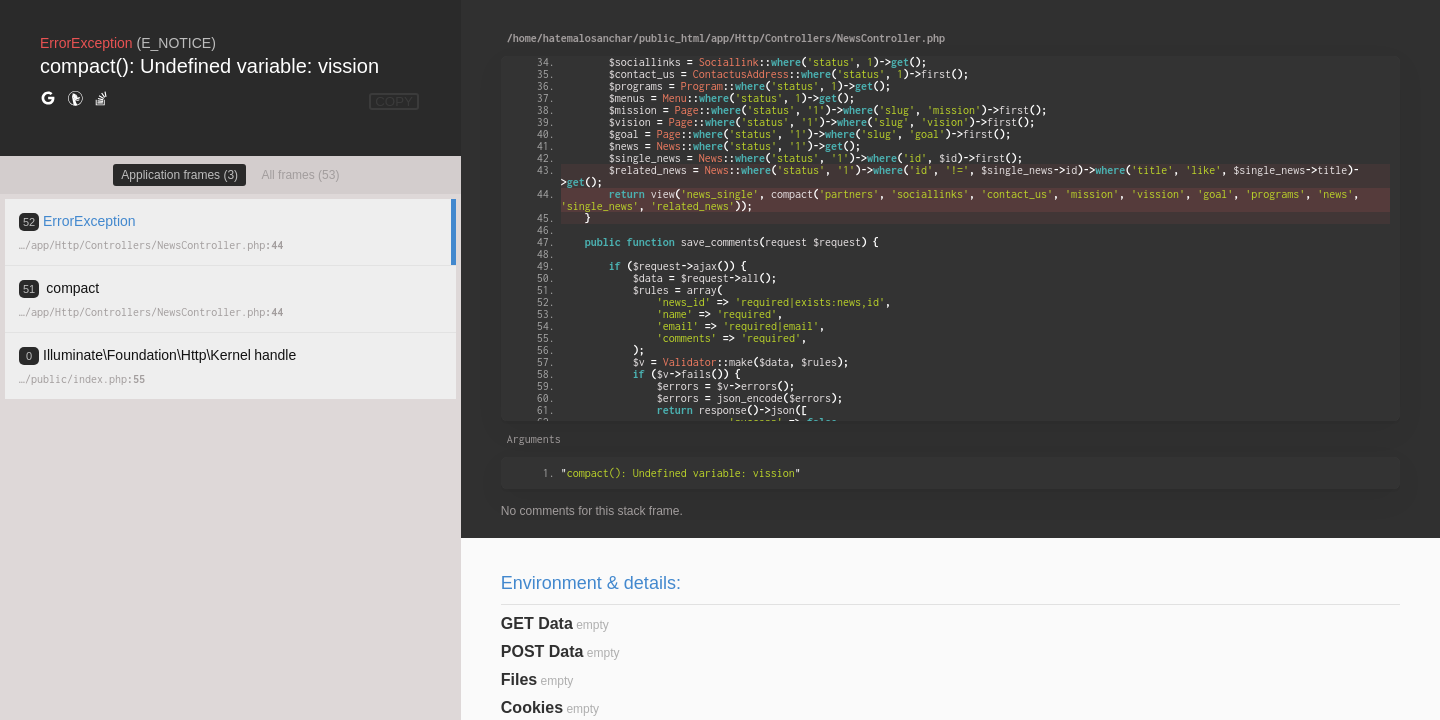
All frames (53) (300, 175)
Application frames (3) (179, 175)
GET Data (537, 623)
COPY (394, 101)
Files (519, 679)
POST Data (542, 651)
